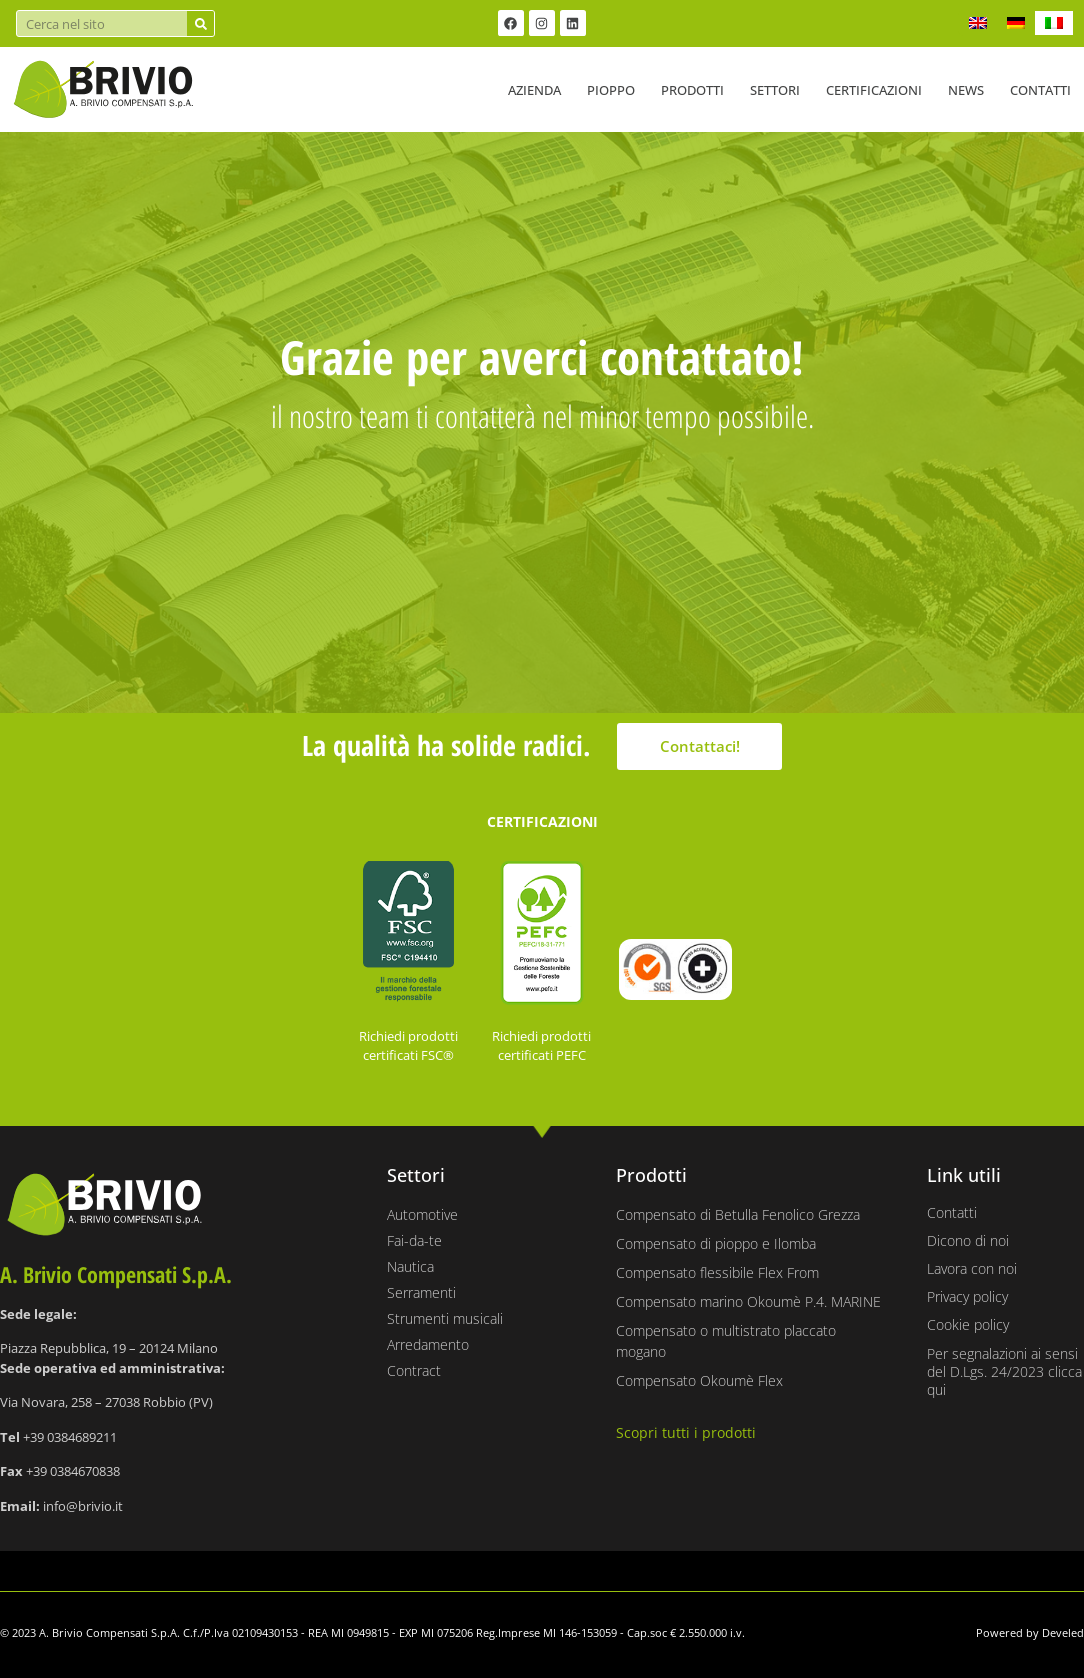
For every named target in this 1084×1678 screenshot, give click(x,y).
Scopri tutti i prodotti (686, 1432)
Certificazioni (874, 90)
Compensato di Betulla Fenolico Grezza (738, 1214)
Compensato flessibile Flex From (717, 1272)
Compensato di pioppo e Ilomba (716, 1243)
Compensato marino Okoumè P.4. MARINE (748, 1301)
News (966, 90)
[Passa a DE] (1016, 23)
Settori (775, 90)
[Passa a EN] (978, 23)
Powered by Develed (1030, 1632)
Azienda (534, 90)
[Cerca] (200, 23)
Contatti (1040, 90)
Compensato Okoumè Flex (699, 1380)
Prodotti (692, 90)
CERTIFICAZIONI (542, 821)
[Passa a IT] (1054, 23)
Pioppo (611, 90)
